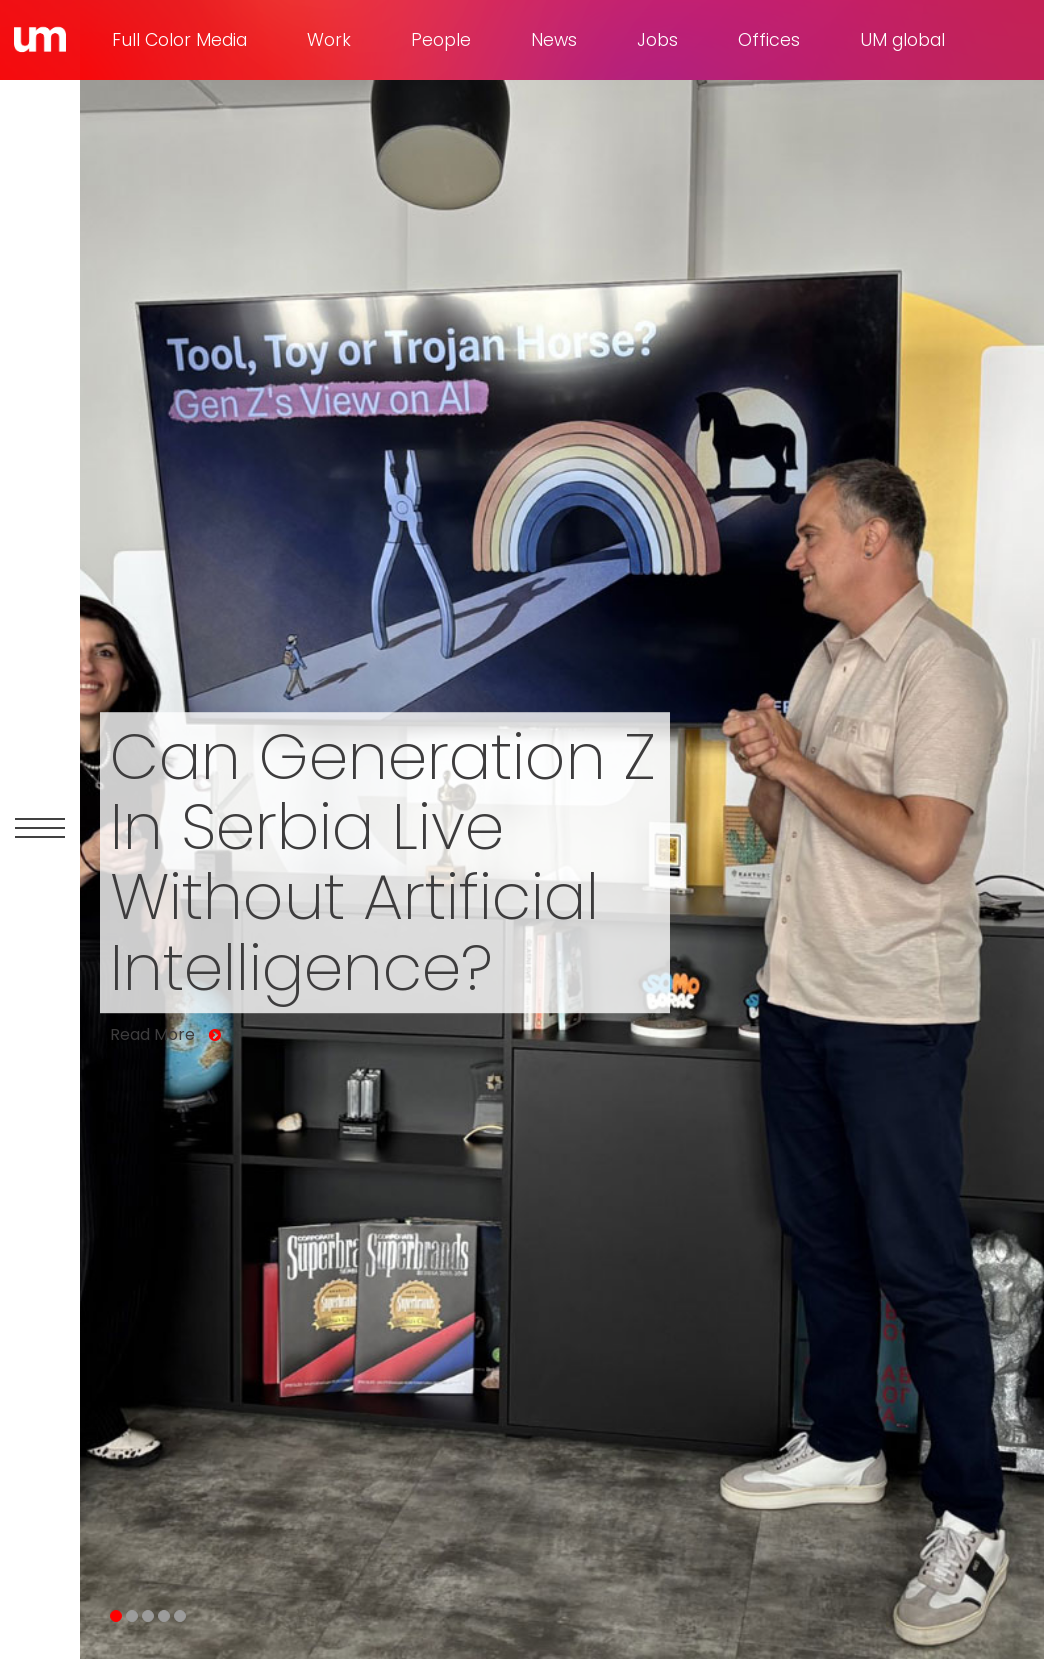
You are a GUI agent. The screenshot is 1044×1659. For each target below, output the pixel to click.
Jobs (657, 40)
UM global (902, 40)
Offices (769, 40)
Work (329, 40)
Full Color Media (179, 40)
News (554, 40)
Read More (152, 1035)
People (441, 40)
